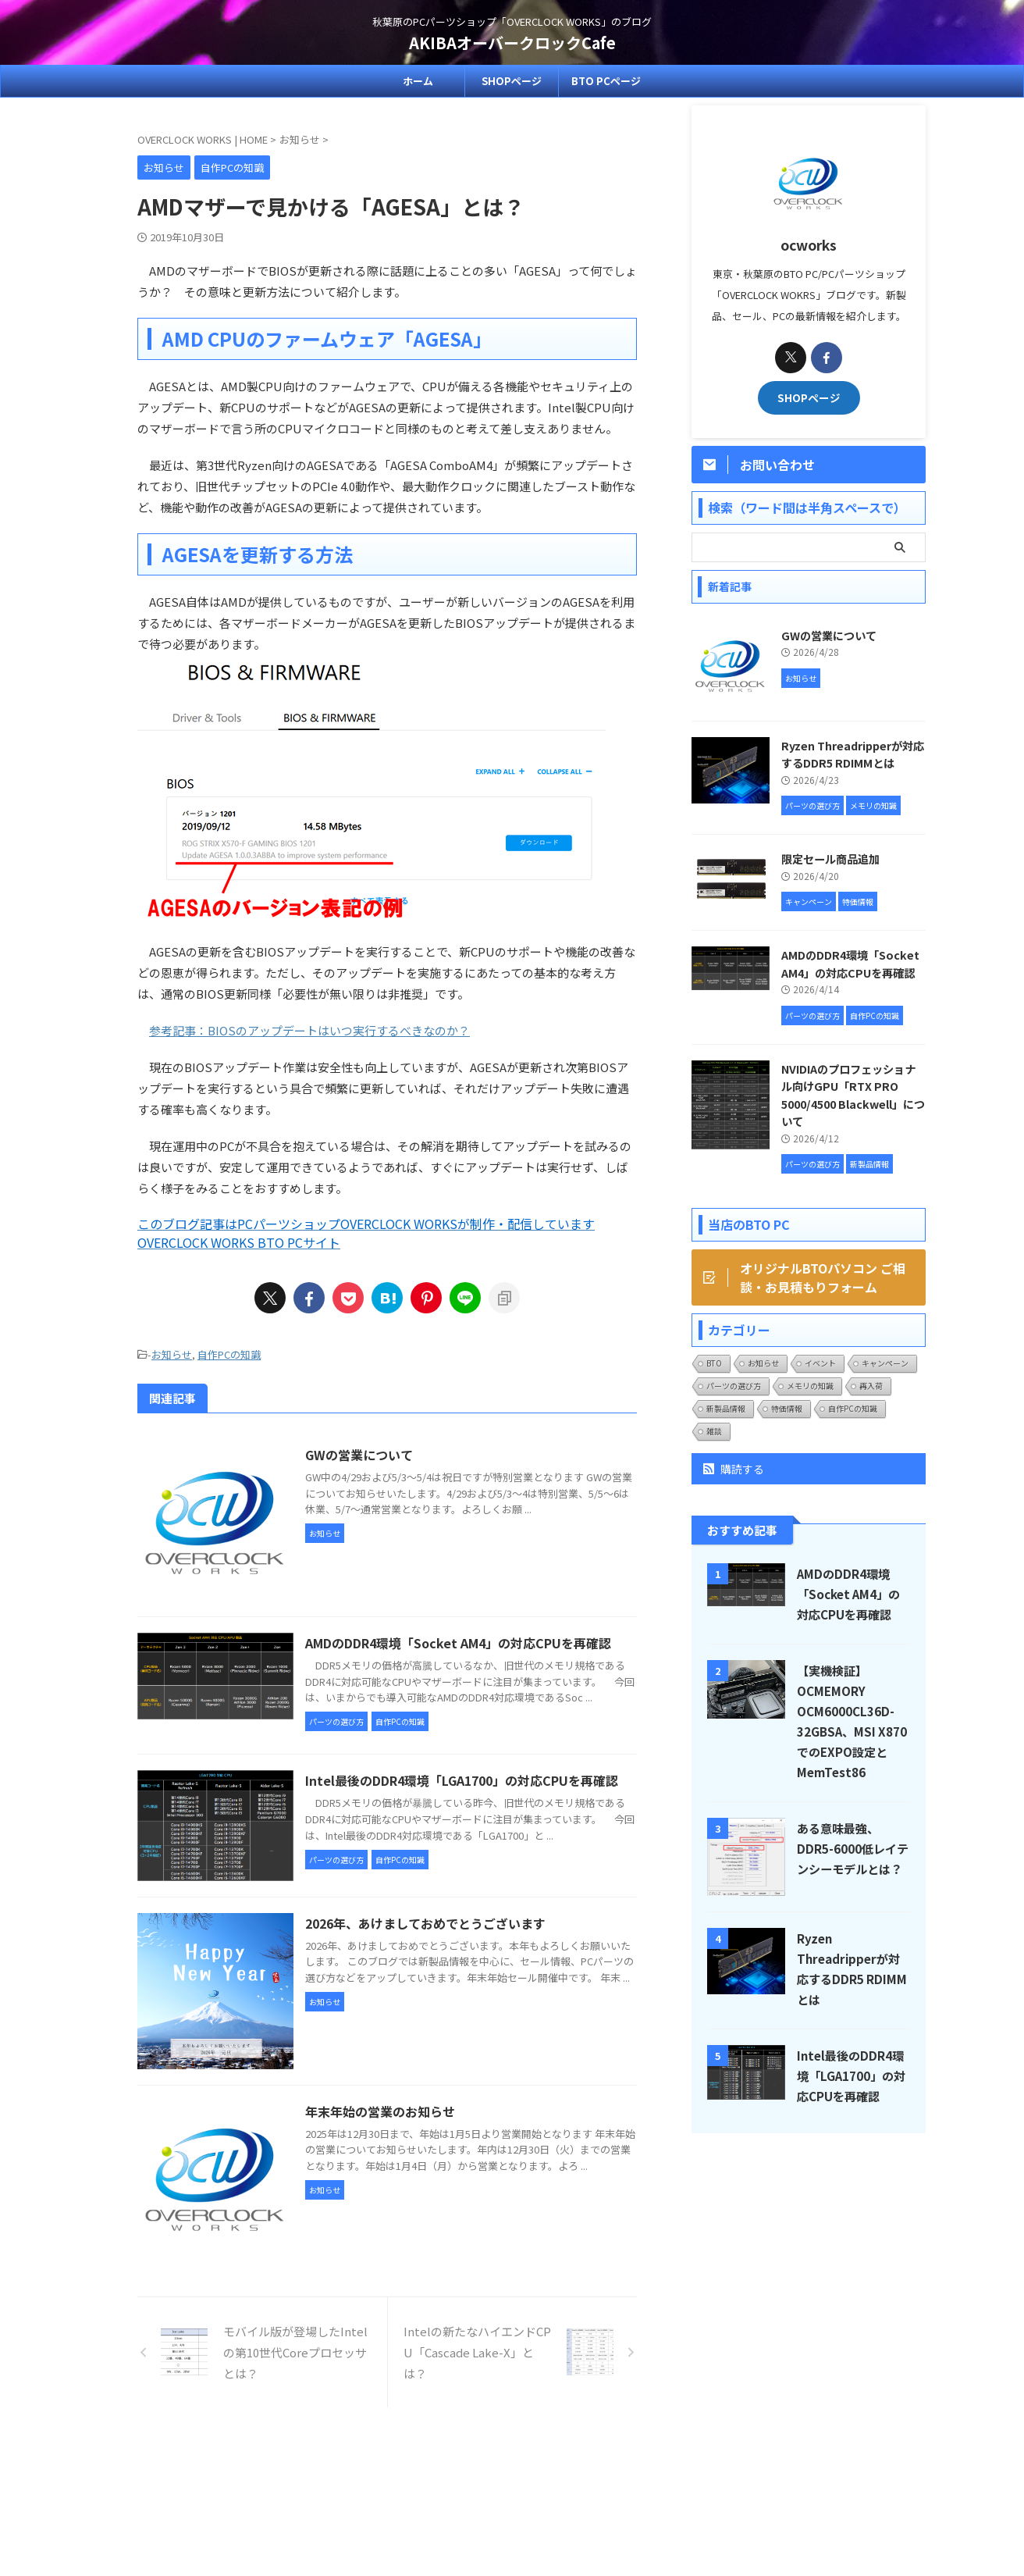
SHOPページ (512, 80)
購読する (733, 1469)
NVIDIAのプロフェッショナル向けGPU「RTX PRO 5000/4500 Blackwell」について (853, 1095)
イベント (820, 1363)
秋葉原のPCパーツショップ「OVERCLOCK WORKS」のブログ (512, 2503)
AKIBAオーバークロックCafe (512, 42)
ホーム (418, 80)
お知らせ (171, 1354)
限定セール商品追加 (830, 858)
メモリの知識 (810, 1385)
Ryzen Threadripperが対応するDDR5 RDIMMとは (852, 754)
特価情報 (786, 1408)
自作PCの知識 (229, 1354)
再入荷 (871, 1385)
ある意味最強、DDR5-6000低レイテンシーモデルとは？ (852, 1848)
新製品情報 (725, 1408)
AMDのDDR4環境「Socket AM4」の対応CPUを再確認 (458, 1643)
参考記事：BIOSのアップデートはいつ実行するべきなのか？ (309, 1030)
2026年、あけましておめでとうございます (425, 1923)
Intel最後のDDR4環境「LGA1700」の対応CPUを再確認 (461, 1780)
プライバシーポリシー (549, 2472)
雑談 (714, 1431)
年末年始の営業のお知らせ (380, 2111)
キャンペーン (885, 1363)
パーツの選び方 (733, 1385)
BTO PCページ (606, 80)
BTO (714, 1363)
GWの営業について (359, 1454)
